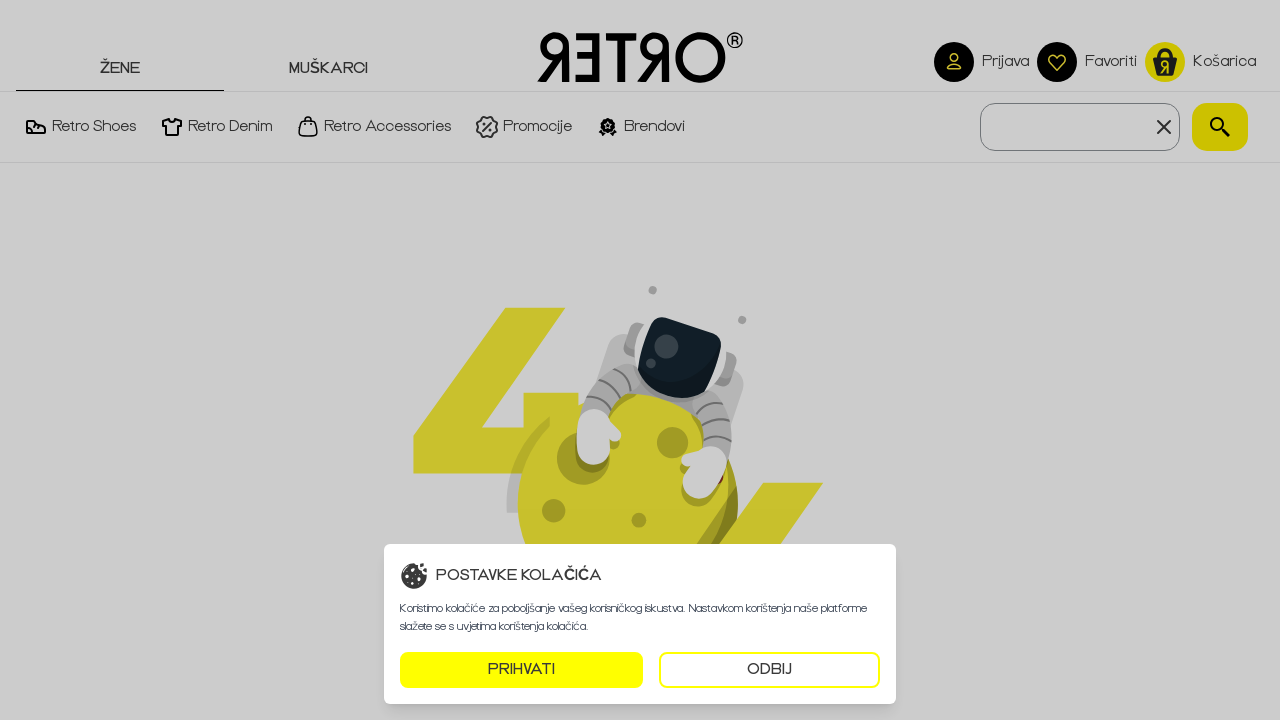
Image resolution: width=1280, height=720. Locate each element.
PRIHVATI (521, 669)
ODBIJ (769, 669)
